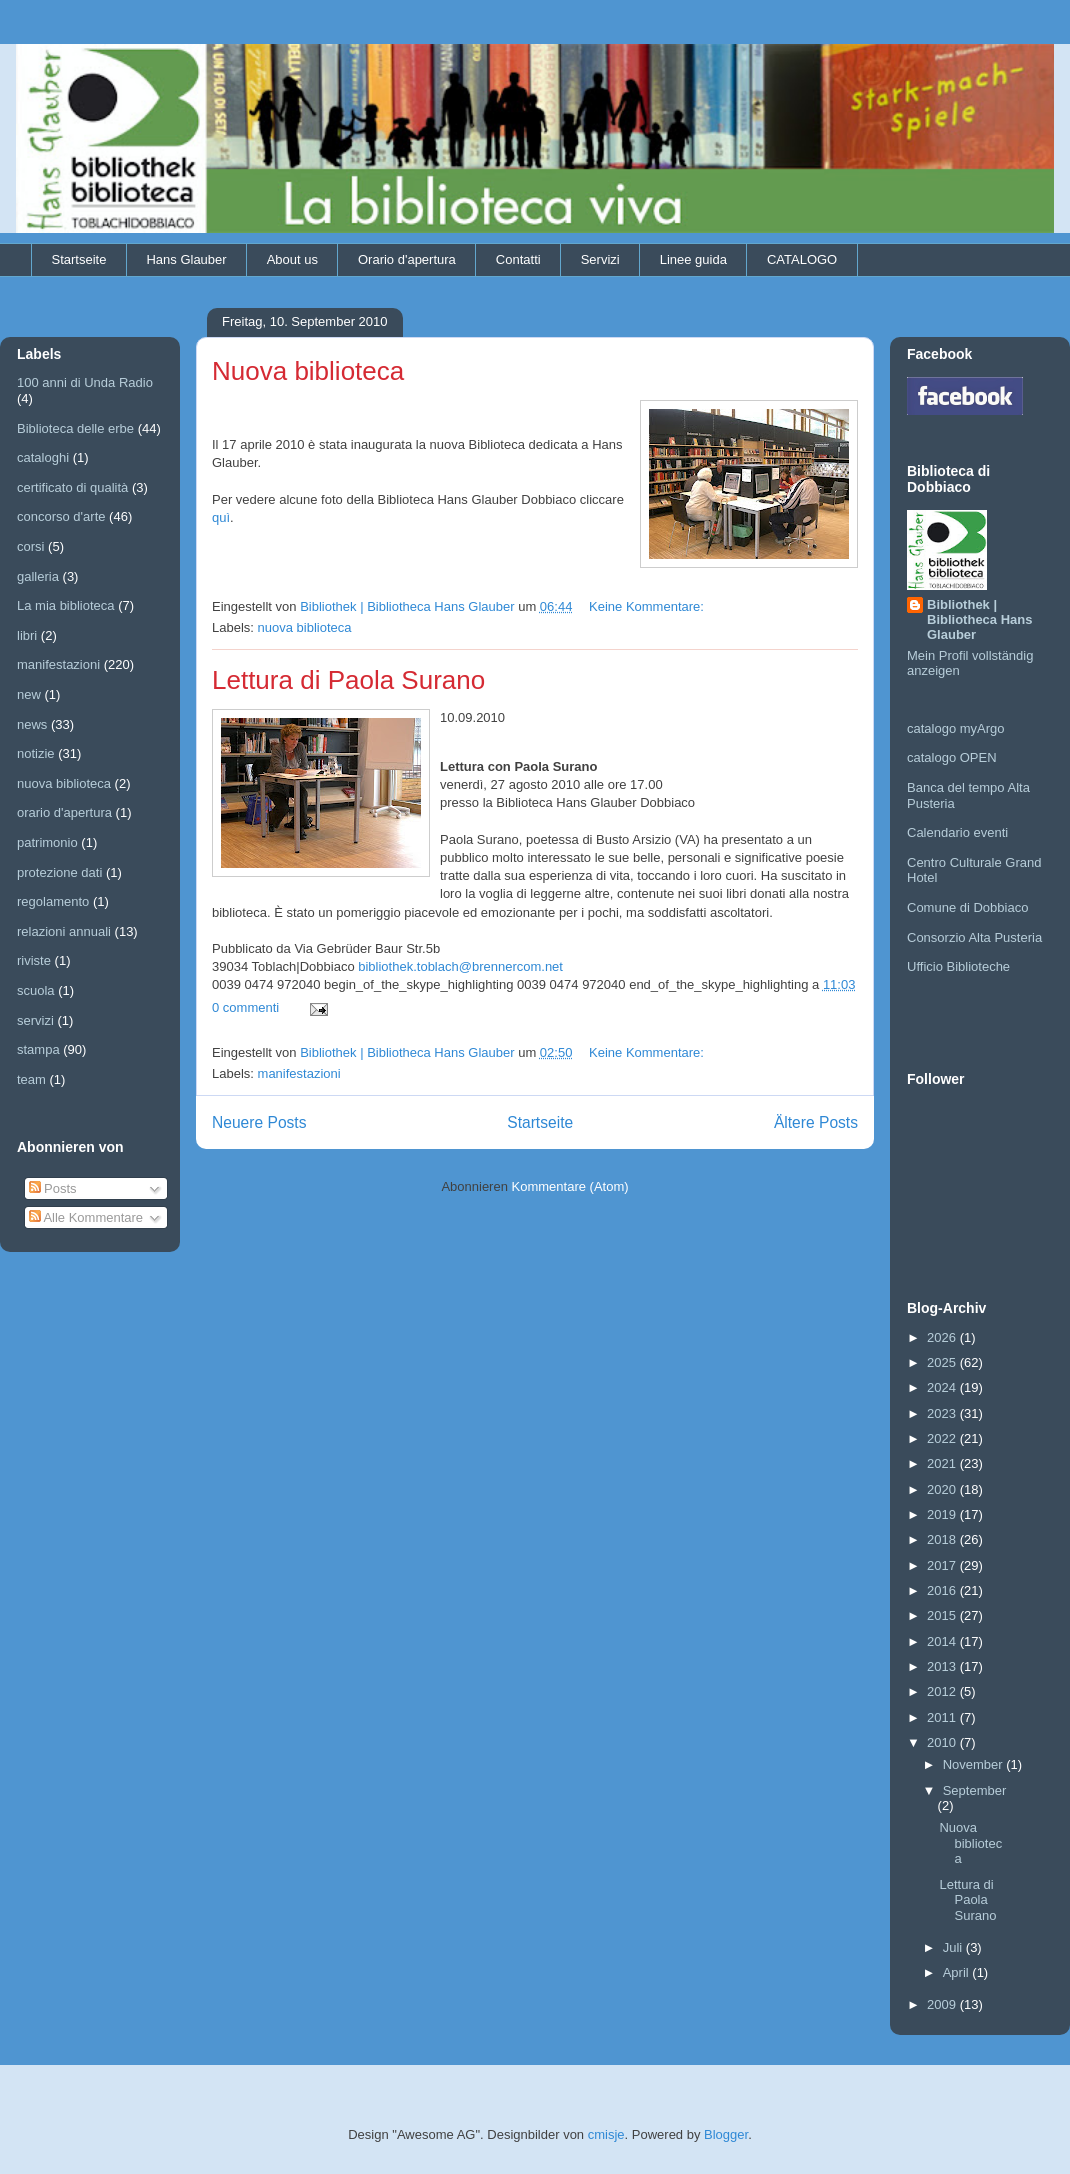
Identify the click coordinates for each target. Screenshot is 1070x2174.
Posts (53, 1188)
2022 (943, 1438)
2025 (943, 1362)
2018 (943, 1539)
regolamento (53, 901)
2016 (943, 1590)
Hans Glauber (186, 259)
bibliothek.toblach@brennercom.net (460, 966)
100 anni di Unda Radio (85, 382)
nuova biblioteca (305, 627)
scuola (36, 990)
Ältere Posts (816, 1122)
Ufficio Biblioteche (958, 966)
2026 (943, 1337)
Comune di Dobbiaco (967, 907)
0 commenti (245, 1007)
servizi (35, 1020)
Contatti (518, 259)
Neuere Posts (259, 1122)
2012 (943, 1691)
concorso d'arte (61, 516)
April (958, 1972)
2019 (943, 1514)
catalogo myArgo (956, 728)
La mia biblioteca (66, 605)
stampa (38, 1049)
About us (292, 259)
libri (27, 635)
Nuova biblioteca (308, 371)
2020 (943, 1489)
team (31, 1079)
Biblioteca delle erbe (75, 428)
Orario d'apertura (407, 259)
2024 (943, 1387)
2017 (943, 1565)
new (29, 694)
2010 (943, 1742)
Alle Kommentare (86, 1217)
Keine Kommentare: (648, 606)
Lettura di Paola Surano (348, 680)
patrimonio (47, 842)
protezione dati (59, 872)
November (975, 1764)
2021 (943, 1463)
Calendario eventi (957, 832)
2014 (943, 1641)
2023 (943, 1413)
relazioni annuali (64, 931)
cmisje (606, 2134)
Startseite (79, 259)
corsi (30, 546)
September (975, 1790)
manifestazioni (299, 1073)
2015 (943, 1615)
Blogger (726, 2134)
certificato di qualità (72, 487)
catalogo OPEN (952, 757)
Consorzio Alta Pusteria (974, 937)
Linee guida (693, 259)
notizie (36, 753)
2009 (943, 2004)
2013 (943, 1666)
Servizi (600, 259)
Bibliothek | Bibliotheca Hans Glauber (979, 619)
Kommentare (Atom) (570, 1186)
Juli (954, 1947)
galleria (38, 576)
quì (221, 517)
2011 (943, 1717)
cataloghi (43, 457)
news (32, 724)
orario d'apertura (64, 812)
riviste (34, 960)
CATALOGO (802, 259)
